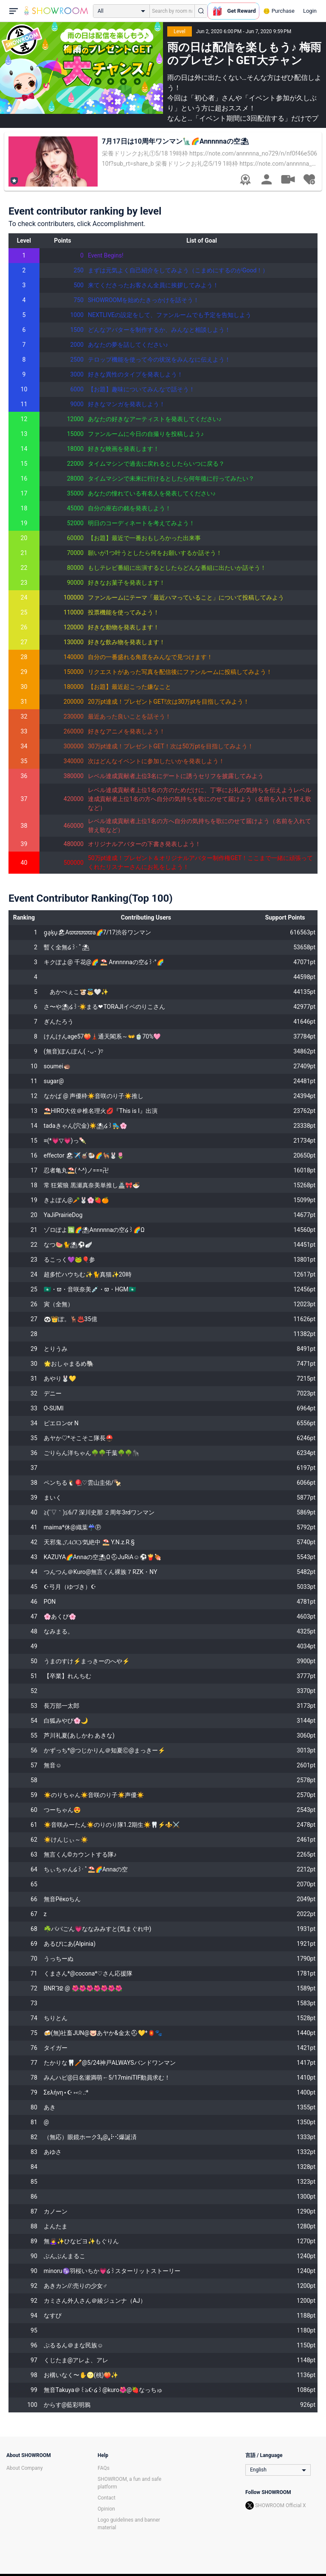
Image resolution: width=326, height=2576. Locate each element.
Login (310, 11)
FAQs (104, 2468)
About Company (24, 2468)
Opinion (106, 2509)
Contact (106, 2498)
